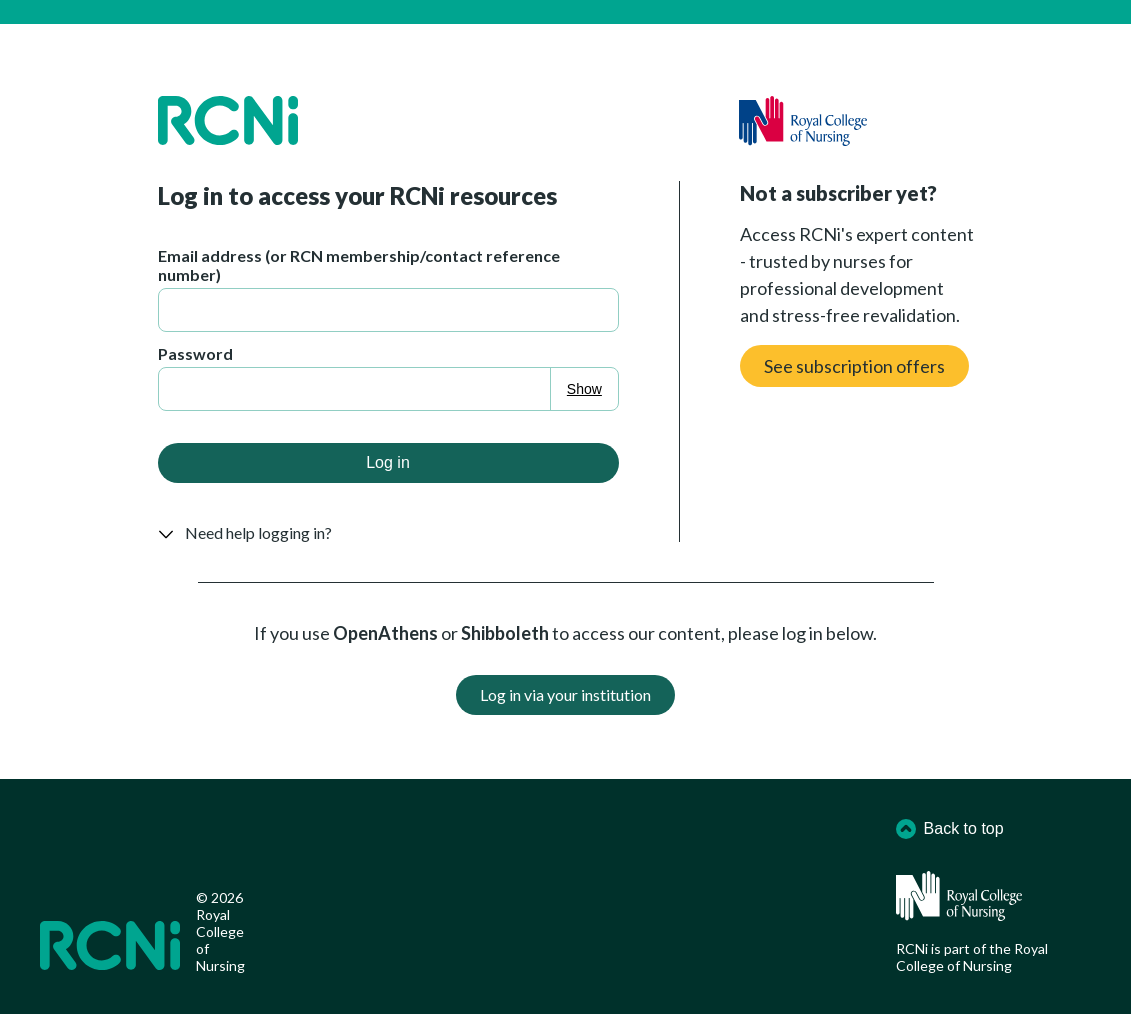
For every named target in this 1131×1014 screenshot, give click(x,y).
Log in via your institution (565, 694)
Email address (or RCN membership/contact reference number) (359, 265)
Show (584, 389)
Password (195, 353)
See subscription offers (854, 366)
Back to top (950, 829)
